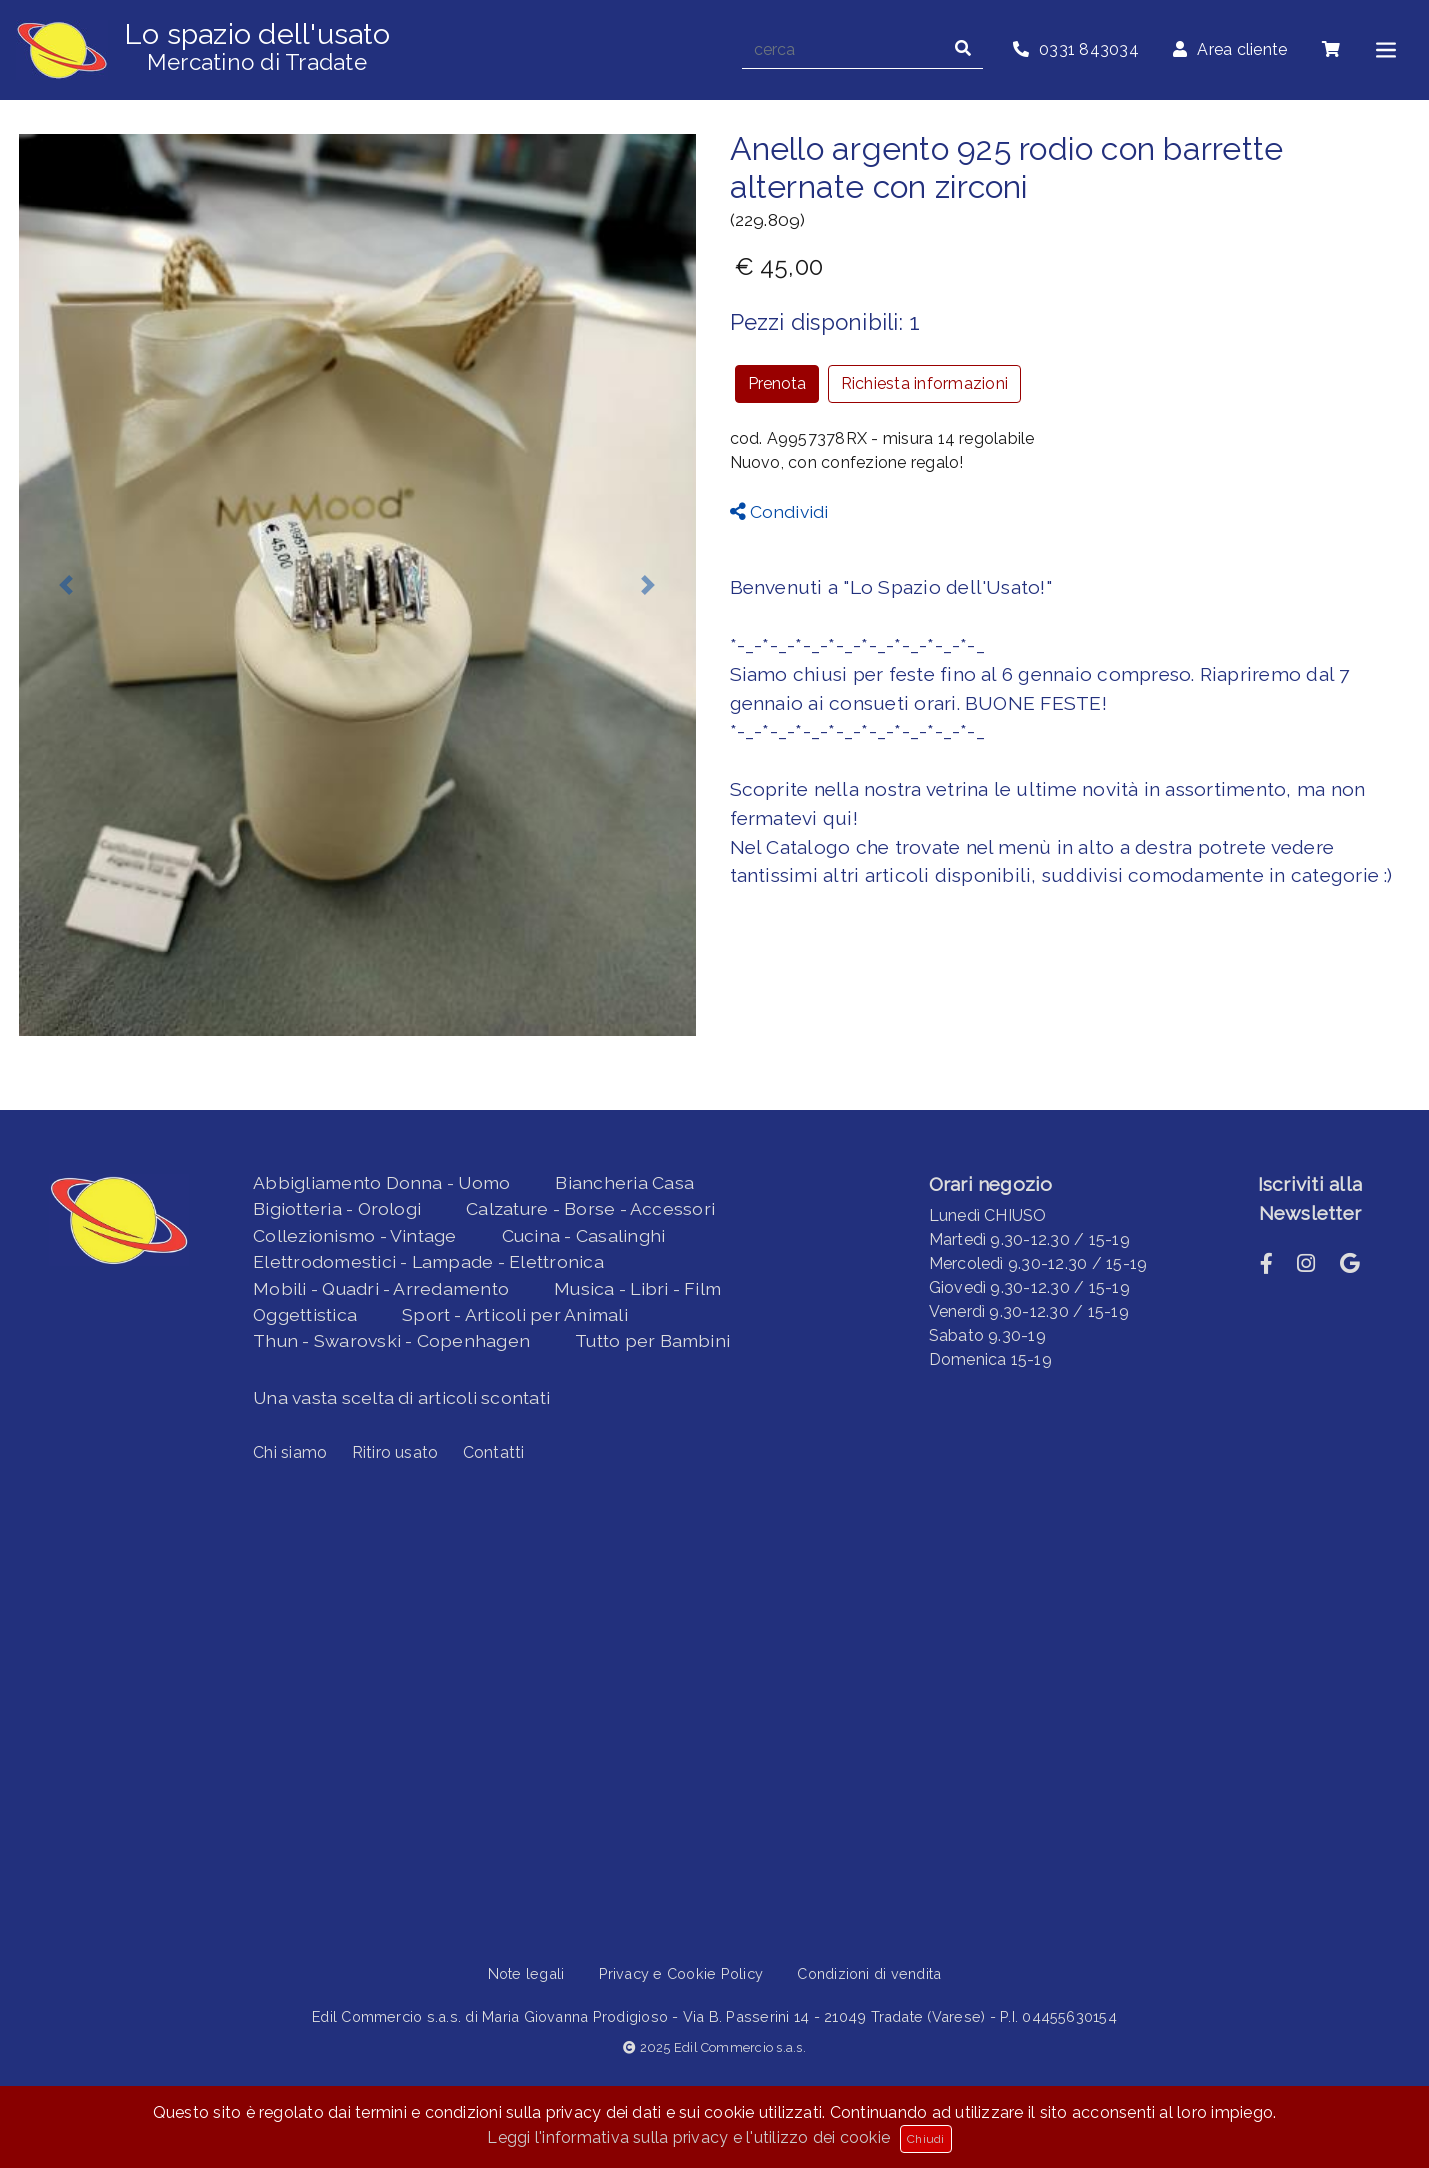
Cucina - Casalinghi (584, 1235)
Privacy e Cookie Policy (681, 1973)
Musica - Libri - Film (637, 1288)
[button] (66, 585)
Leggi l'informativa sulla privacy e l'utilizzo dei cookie (688, 2137)
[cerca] (843, 50)
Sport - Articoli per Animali (515, 1314)
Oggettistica (305, 1314)
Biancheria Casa (624, 1182)
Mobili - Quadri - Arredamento (381, 1288)
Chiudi (925, 2139)
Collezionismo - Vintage (355, 1235)
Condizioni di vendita (869, 1973)
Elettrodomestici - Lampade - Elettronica (428, 1261)
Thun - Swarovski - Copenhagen (391, 1340)
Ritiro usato (395, 1452)
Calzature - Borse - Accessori (590, 1208)
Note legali (526, 1973)
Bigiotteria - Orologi (337, 1208)
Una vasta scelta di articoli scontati (401, 1397)
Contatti (494, 1452)
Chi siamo (290, 1452)
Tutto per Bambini (652, 1340)
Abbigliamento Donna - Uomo (381, 1182)
